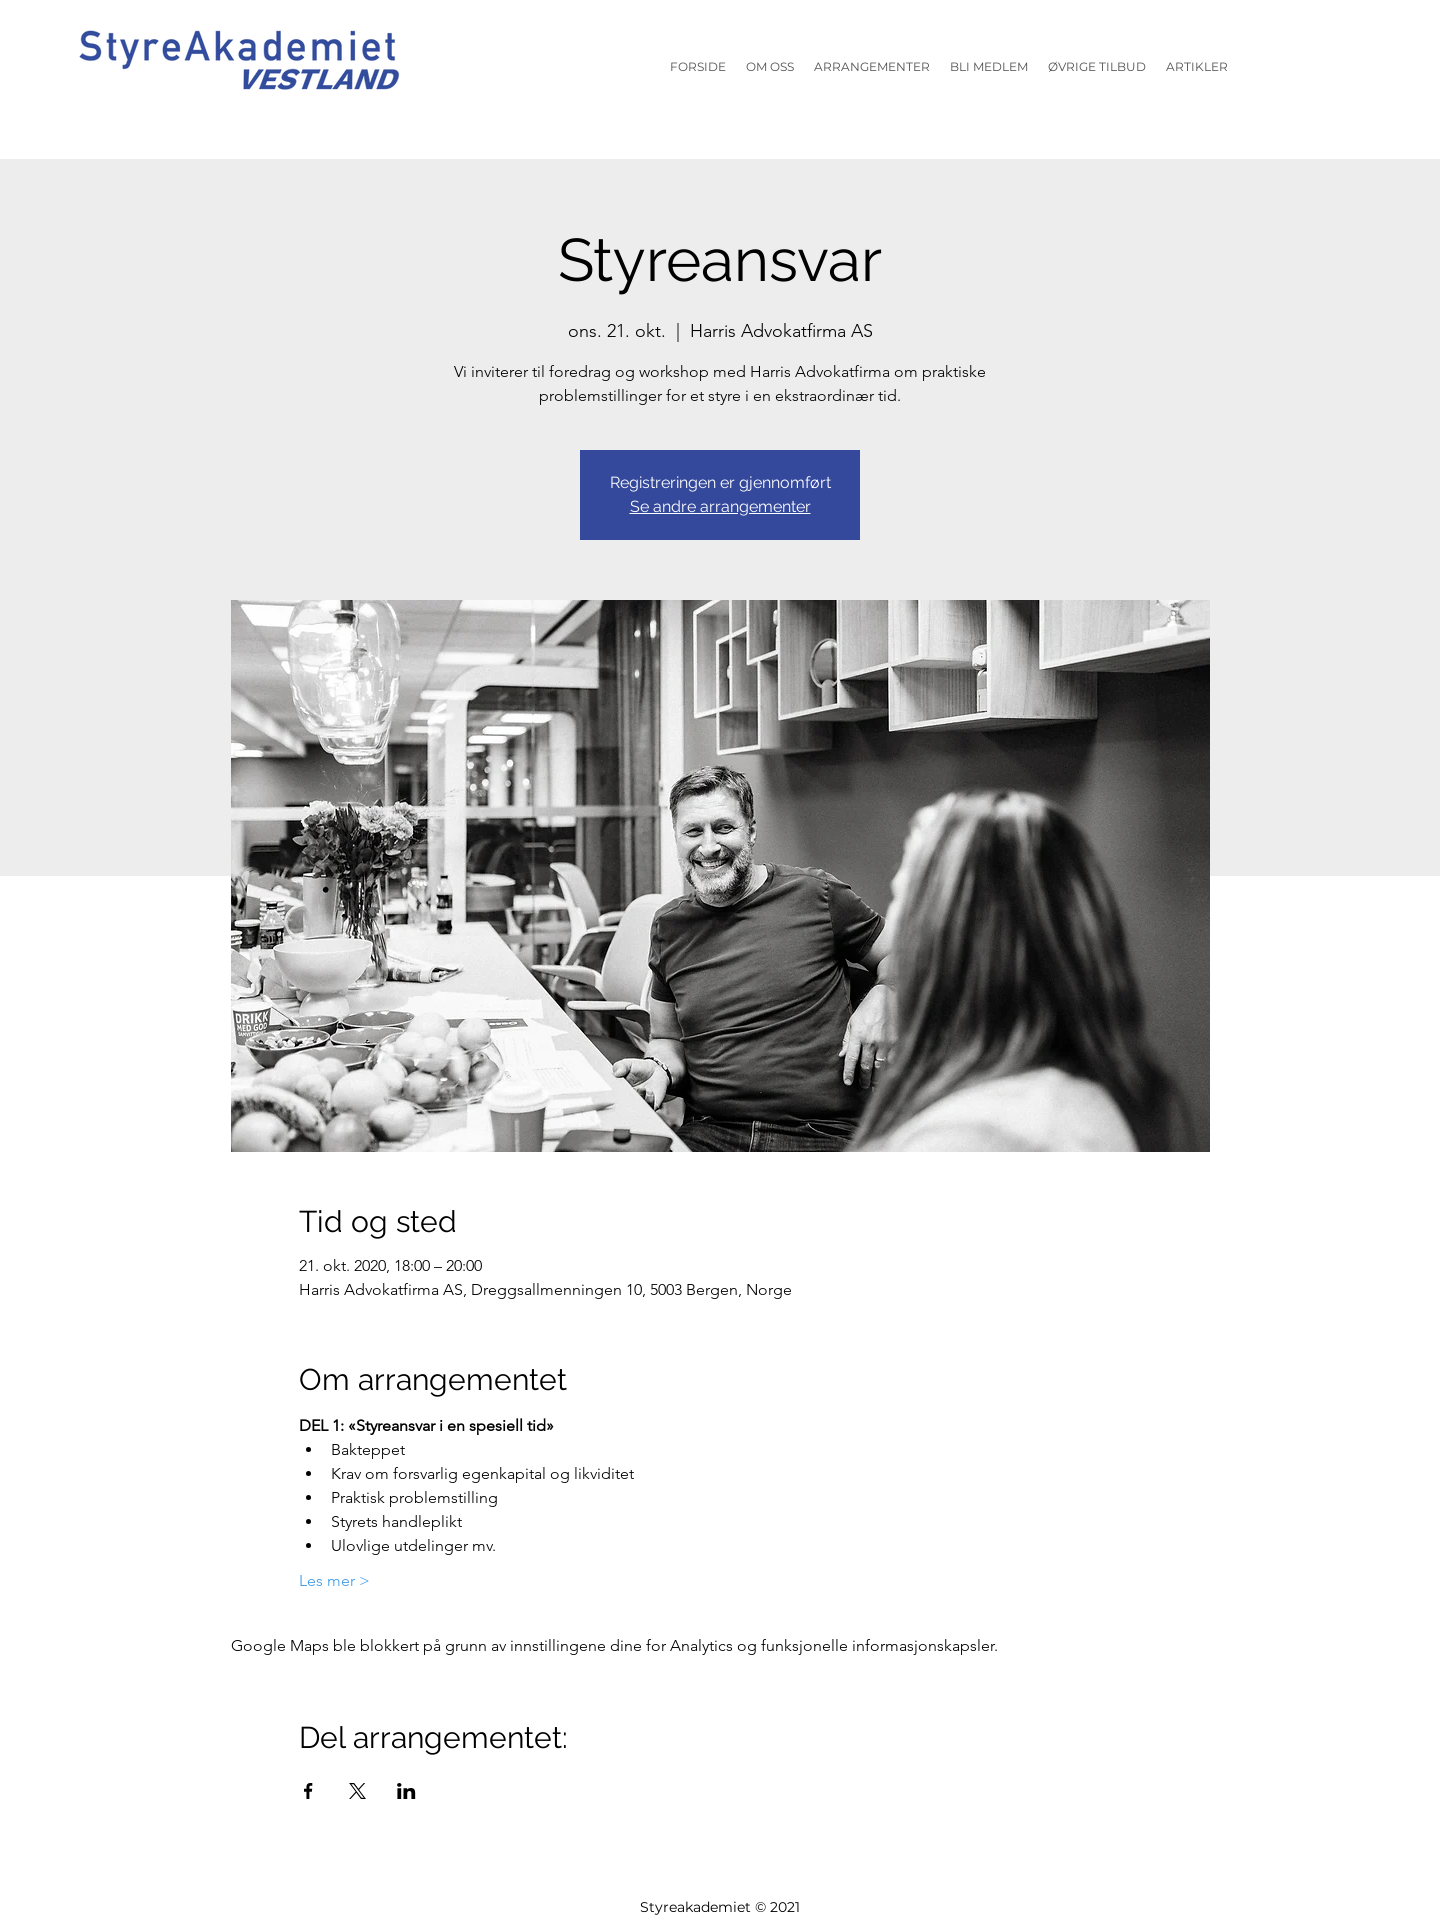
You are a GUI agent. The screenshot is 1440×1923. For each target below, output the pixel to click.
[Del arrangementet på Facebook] (308, 1791)
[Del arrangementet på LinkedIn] (406, 1791)
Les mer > (334, 1580)
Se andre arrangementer (720, 506)
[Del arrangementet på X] (357, 1791)
